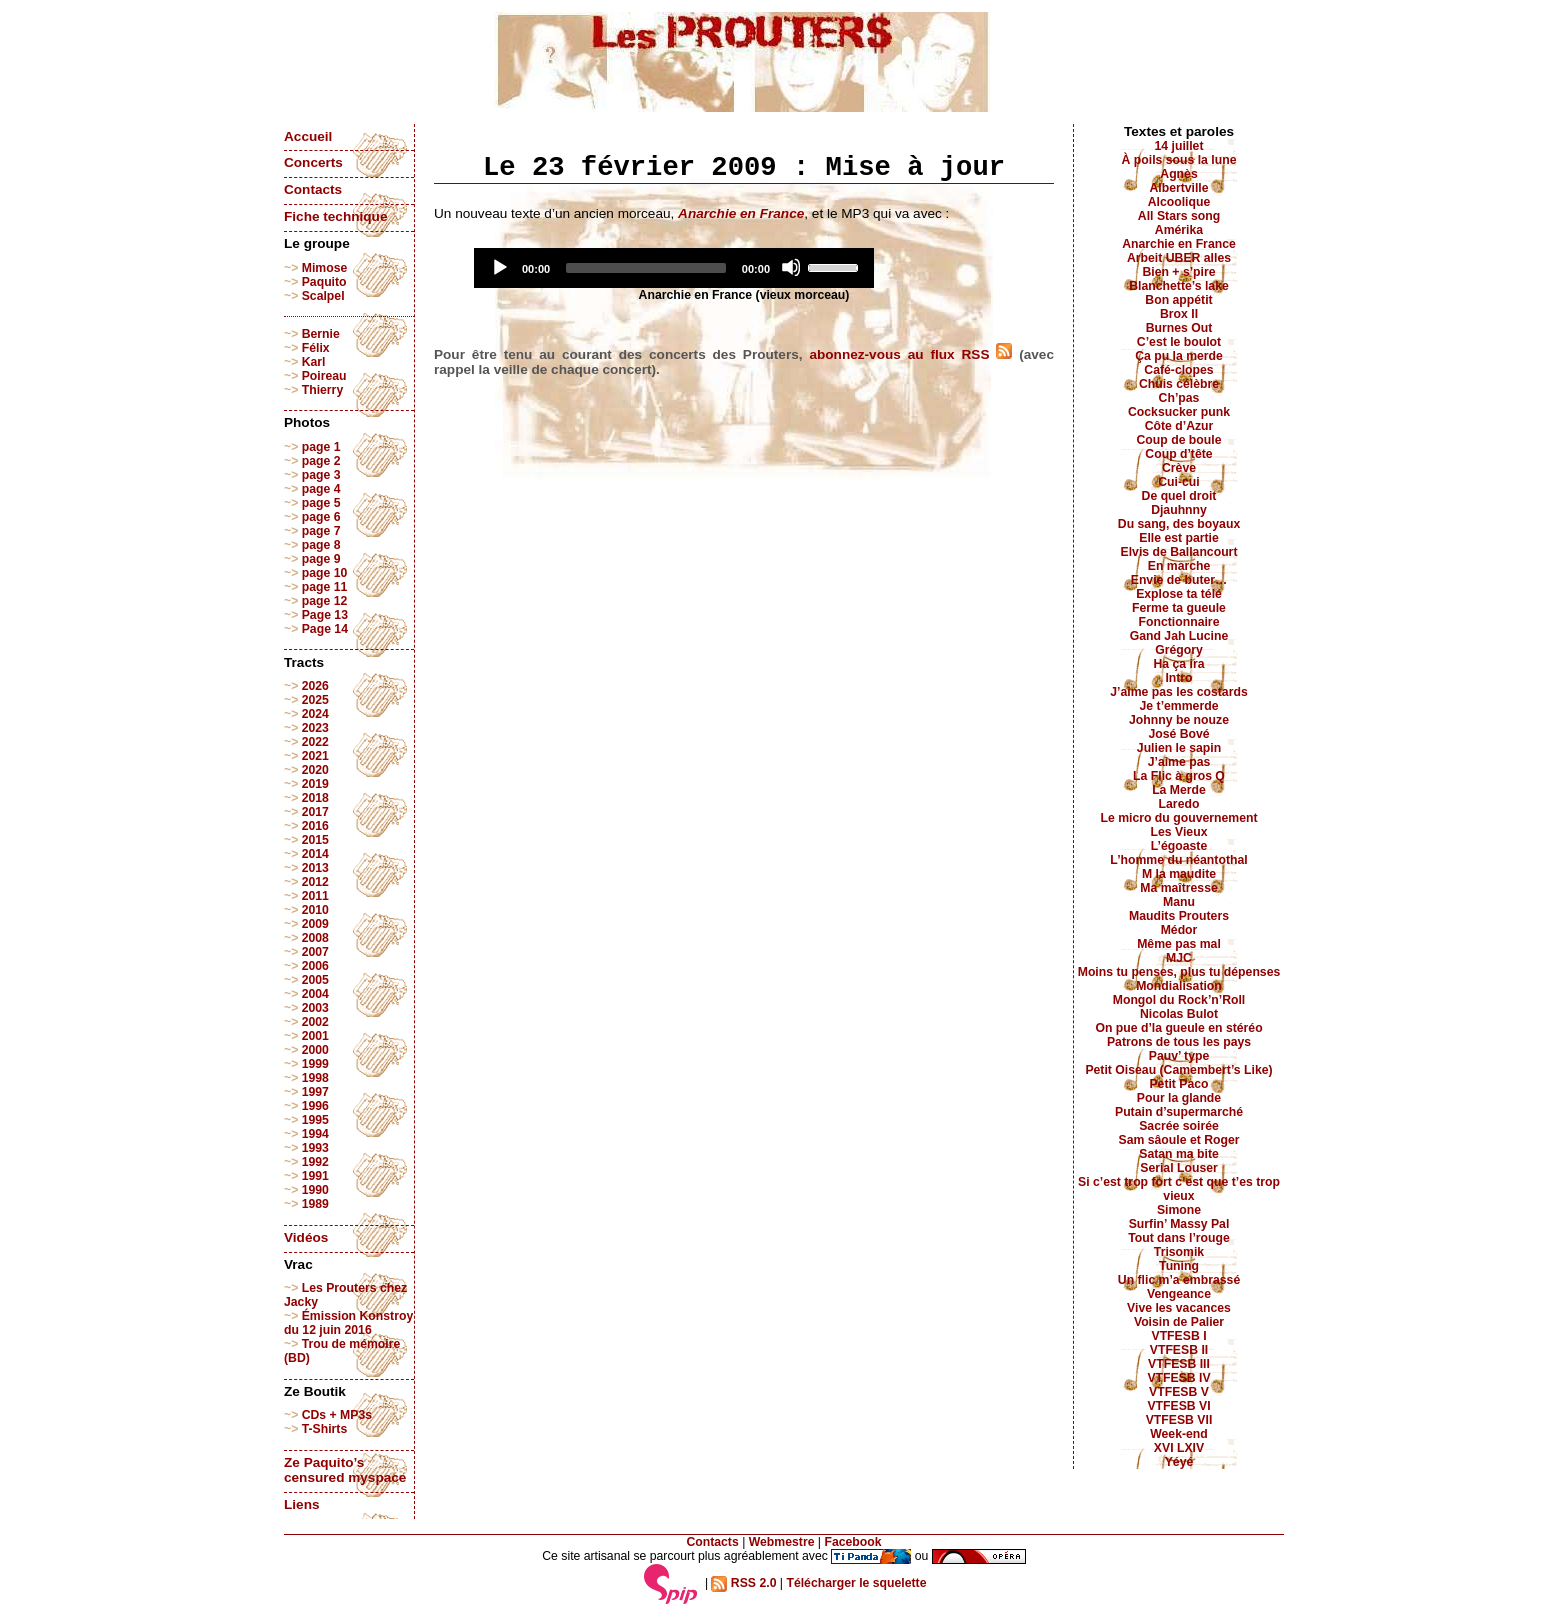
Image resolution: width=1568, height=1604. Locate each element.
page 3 (321, 475)
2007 (315, 952)
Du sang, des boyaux (1179, 524)
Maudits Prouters (1179, 916)
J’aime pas (1179, 762)
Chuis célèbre (1179, 384)
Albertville (1178, 188)
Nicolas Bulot (1179, 1014)
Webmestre (782, 1542)
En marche (1179, 566)
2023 (315, 728)
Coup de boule (1179, 440)
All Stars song (1179, 216)
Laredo (1179, 804)
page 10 (325, 573)
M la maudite (1179, 874)
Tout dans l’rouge (1179, 1238)
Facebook (852, 1542)
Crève (1179, 468)
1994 (315, 1134)
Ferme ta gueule (1179, 608)
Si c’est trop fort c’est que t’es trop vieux (1179, 1189)
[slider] (646, 268)
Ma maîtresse (1179, 888)
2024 (315, 714)
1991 (315, 1176)
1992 (315, 1162)
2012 (315, 882)
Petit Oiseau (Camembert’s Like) (1178, 1070)
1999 (315, 1064)
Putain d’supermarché (1179, 1112)
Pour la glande (1179, 1098)
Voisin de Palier (1179, 1322)
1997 (315, 1092)
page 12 (325, 601)
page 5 (321, 503)
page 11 (325, 587)
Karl (314, 362)
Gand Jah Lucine (1179, 636)
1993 (315, 1148)
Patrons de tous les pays (1179, 1042)
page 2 (321, 461)
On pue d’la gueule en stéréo (1178, 1028)
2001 (315, 1036)
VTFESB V (1179, 1392)
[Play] (499, 267)
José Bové (1178, 734)
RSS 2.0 (743, 1583)
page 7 (321, 531)
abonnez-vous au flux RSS (910, 354)
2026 (315, 686)
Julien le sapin (1179, 748)
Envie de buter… (1179, 580)
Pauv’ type (1179, 1056)
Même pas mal (1179, 944)
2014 (315, 854)
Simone (1179, 1210)
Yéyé (1179, 1462)
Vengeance (1179, 1294)
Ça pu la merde (1179, 356)
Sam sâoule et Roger (1178, 1140)
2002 (315, 1022)
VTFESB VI (1178, 1406)
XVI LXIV (1179, 1448)
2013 (315, 868)
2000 (315, 1050)
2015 (315, 840)
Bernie (321, 334)
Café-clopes (1178, 370)
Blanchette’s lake (1179, 286)
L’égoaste (1179, 846)
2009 (315, 924)
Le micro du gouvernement (1178, 818)
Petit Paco (1178, 1084)
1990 (315, 1190)
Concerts (313, 162)
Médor (1179, 930)
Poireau (324, 376)
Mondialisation (1179, 986)
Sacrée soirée (1179, 1126)
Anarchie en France (1179, 244)
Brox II (1179, 314)
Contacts (313, 189)
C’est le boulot (1179, 342)
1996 (315, 1106)
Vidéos (306, 1237)
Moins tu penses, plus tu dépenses (1179, 972)
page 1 (321, 447)
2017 (315, 812)
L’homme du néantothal (1178, 860)
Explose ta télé (1179, 594)
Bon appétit (1178, 300)
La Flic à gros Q (1179, 776)
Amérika (1179, 230)
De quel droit (1179, 496)
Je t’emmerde (1179, 706)
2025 (315, 700)
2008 (315, 938)
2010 (315, 910)
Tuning (1179, 1266)
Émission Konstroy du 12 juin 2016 (348, 1323)
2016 (315, 826)
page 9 (321, 559)
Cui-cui (1178, 482)
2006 (315, 966)
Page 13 (325, 615)
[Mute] (791, 267)
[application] (674, 268)
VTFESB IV (1178, 1378)
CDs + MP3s (337, 1415)
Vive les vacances (1179, 1308)
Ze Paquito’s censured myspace (345, 1470)
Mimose (325, 268)
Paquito (324, 282)
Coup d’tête (1178, 454)
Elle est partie (1179, 538)
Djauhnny (1179, 510)
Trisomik (1179, 1252)
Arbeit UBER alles (1179, 258)
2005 (315, 980)
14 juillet (1179, 146)
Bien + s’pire (1178, 272)
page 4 (321, 489)
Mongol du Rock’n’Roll (1179, 1000)
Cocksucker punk (1179, 412)
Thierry (322, 390)
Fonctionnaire (1179, 622)
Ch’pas (1179, 398)
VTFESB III (1179, 1364)
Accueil (308, 136)
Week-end (1179, 1434)
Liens (302, 1504)
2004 (315, 994)
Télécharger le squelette (856, 1583)
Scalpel (323, 296)
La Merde (1179, 790)
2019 (315, 784)
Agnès (1178, 174)
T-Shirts (325, 1429)
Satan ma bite (1179, 1154)
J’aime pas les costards (1178, 692)
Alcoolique (1179, 202)
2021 (315, 756)
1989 (315, 1204)
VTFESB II (1179, 1350)
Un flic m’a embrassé (1179, 1280)
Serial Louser (1179, 1168)
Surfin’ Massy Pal (1179, 1224)
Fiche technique (335, 216)
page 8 (321, 545)
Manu (1179, 902)
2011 (315, 896)
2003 (315, 1008)
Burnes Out (1179, 328)
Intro (1178, 678)
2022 (315, 742)
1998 (315, 1078)
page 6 (321, 517)
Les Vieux (1179, 832)
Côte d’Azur (1179, 426)
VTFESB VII (1179, 1420)
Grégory (1179, 650)
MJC (1179, 958)
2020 (315, 770)
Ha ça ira (1178, 664)
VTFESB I (1178, 1336)
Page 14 (325, 629)
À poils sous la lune (1179, 160)
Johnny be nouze (1179, 720)
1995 (315, 1120)
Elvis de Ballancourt (1179, 552)
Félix (316, 348)
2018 (315, 798)
